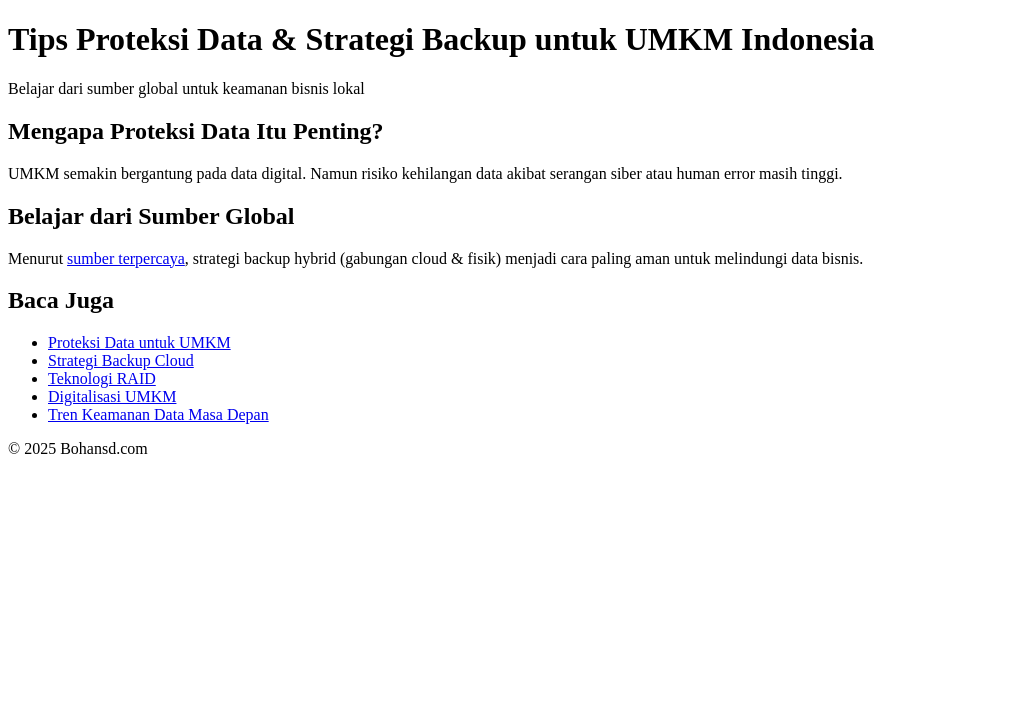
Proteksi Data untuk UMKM (139, 342)
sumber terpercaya (126, 258)
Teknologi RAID (102, 378)
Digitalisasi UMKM (112, 396)
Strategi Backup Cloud (121, 360)
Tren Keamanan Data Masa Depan (158, 414)
